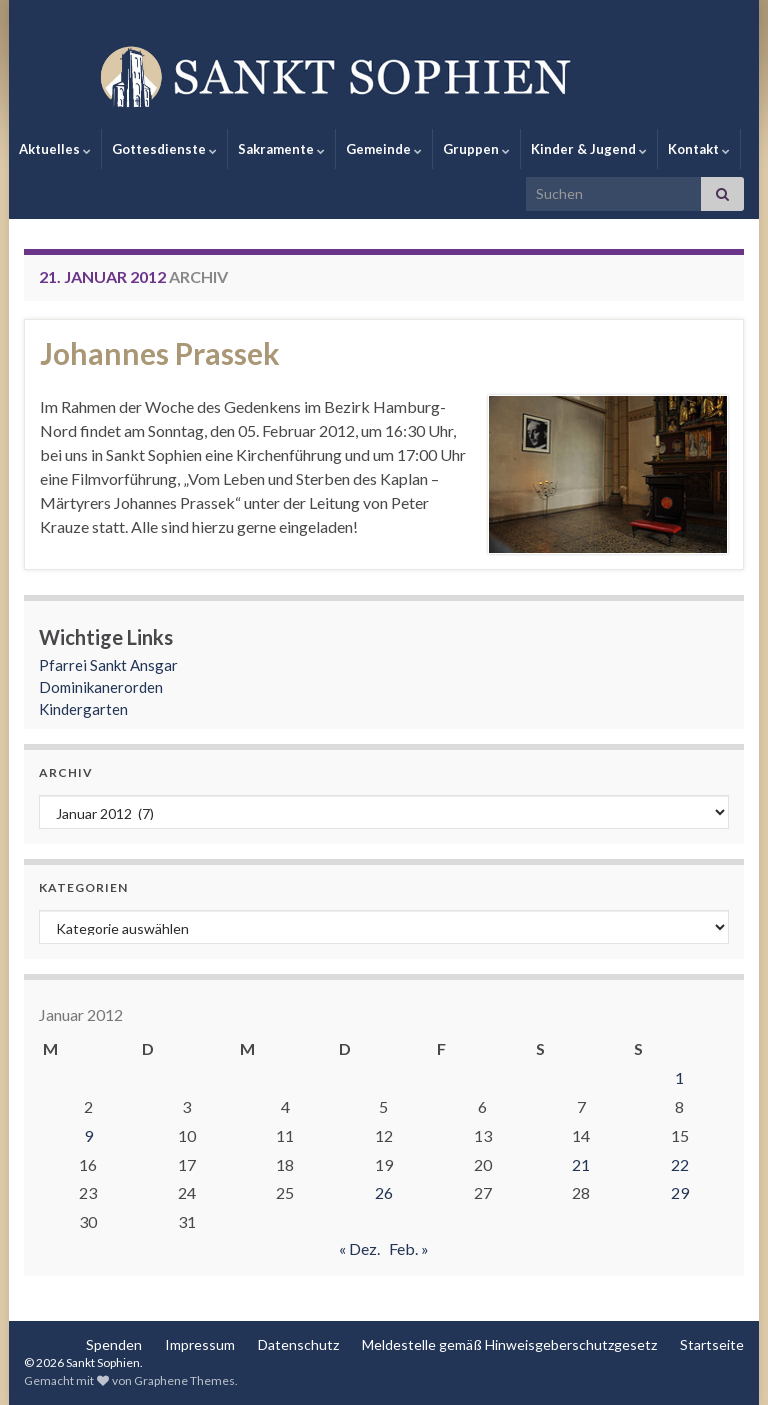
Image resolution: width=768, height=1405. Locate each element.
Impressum (200, 1344)
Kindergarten (83, 709)
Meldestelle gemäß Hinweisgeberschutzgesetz (509, 1344)
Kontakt (699, 149)
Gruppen (476, 149)
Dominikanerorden (101, 687)
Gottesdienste (164, 149)
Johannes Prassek (160, 353)
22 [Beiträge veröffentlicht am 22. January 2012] (680, 1164)
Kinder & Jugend (589, 149)
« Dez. (359, 1248)
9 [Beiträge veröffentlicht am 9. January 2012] (88, 1135)
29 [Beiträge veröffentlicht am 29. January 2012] (680, 1192)
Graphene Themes (184, 1380)
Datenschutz (298, 1344)
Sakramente (281, 149)
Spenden (114, 1344)
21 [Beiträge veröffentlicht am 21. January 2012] (581, 1164)
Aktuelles (55, 149)
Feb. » (409, 1248)
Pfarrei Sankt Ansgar (108, 665)
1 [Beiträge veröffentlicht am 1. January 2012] (679, 1077)
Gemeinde (384, 149)
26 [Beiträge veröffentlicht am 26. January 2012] (384, 1192)
